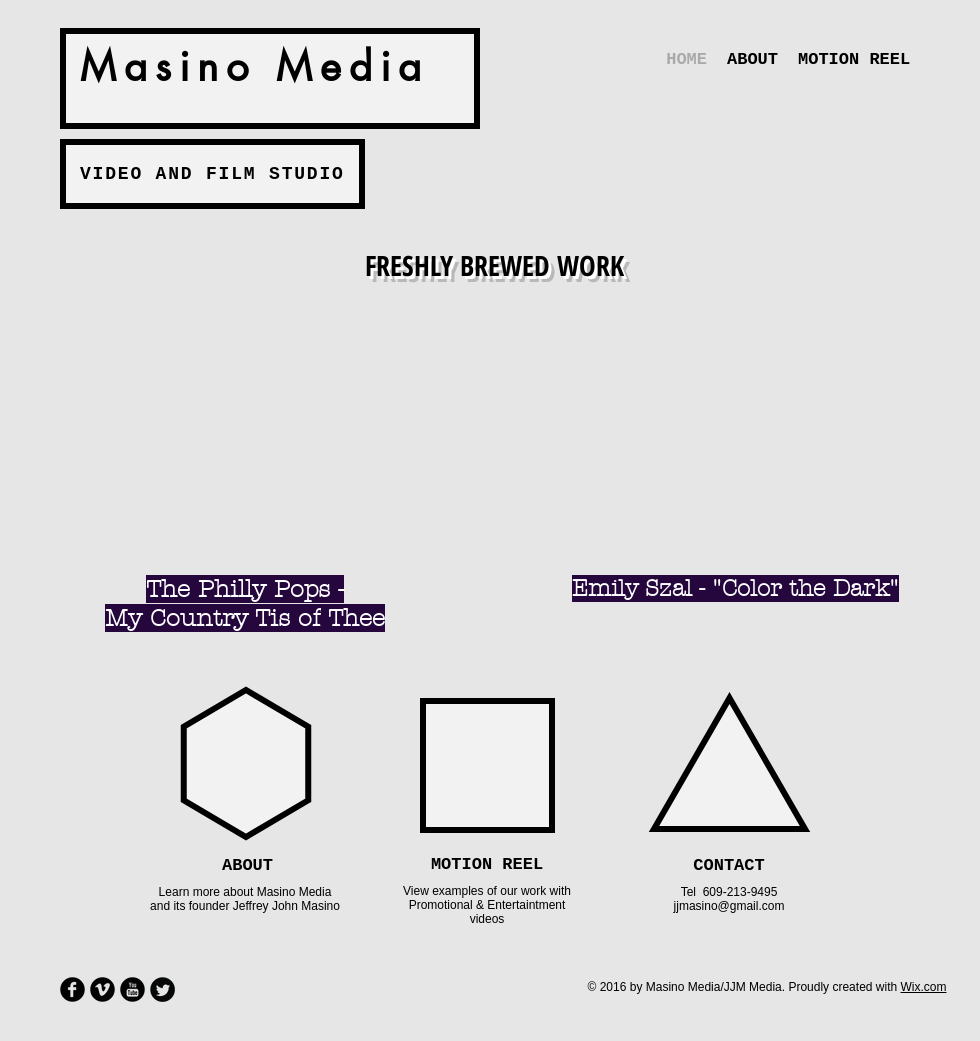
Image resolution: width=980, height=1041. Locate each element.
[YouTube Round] (132, 989)
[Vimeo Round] (102, 989)
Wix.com (923, 987)
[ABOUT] (247, 866)
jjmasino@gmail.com (729, 906)
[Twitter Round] (162, 989)
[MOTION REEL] (487, 865)
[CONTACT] (729, 866)
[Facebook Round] (72, 989)
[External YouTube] (247, 423)
